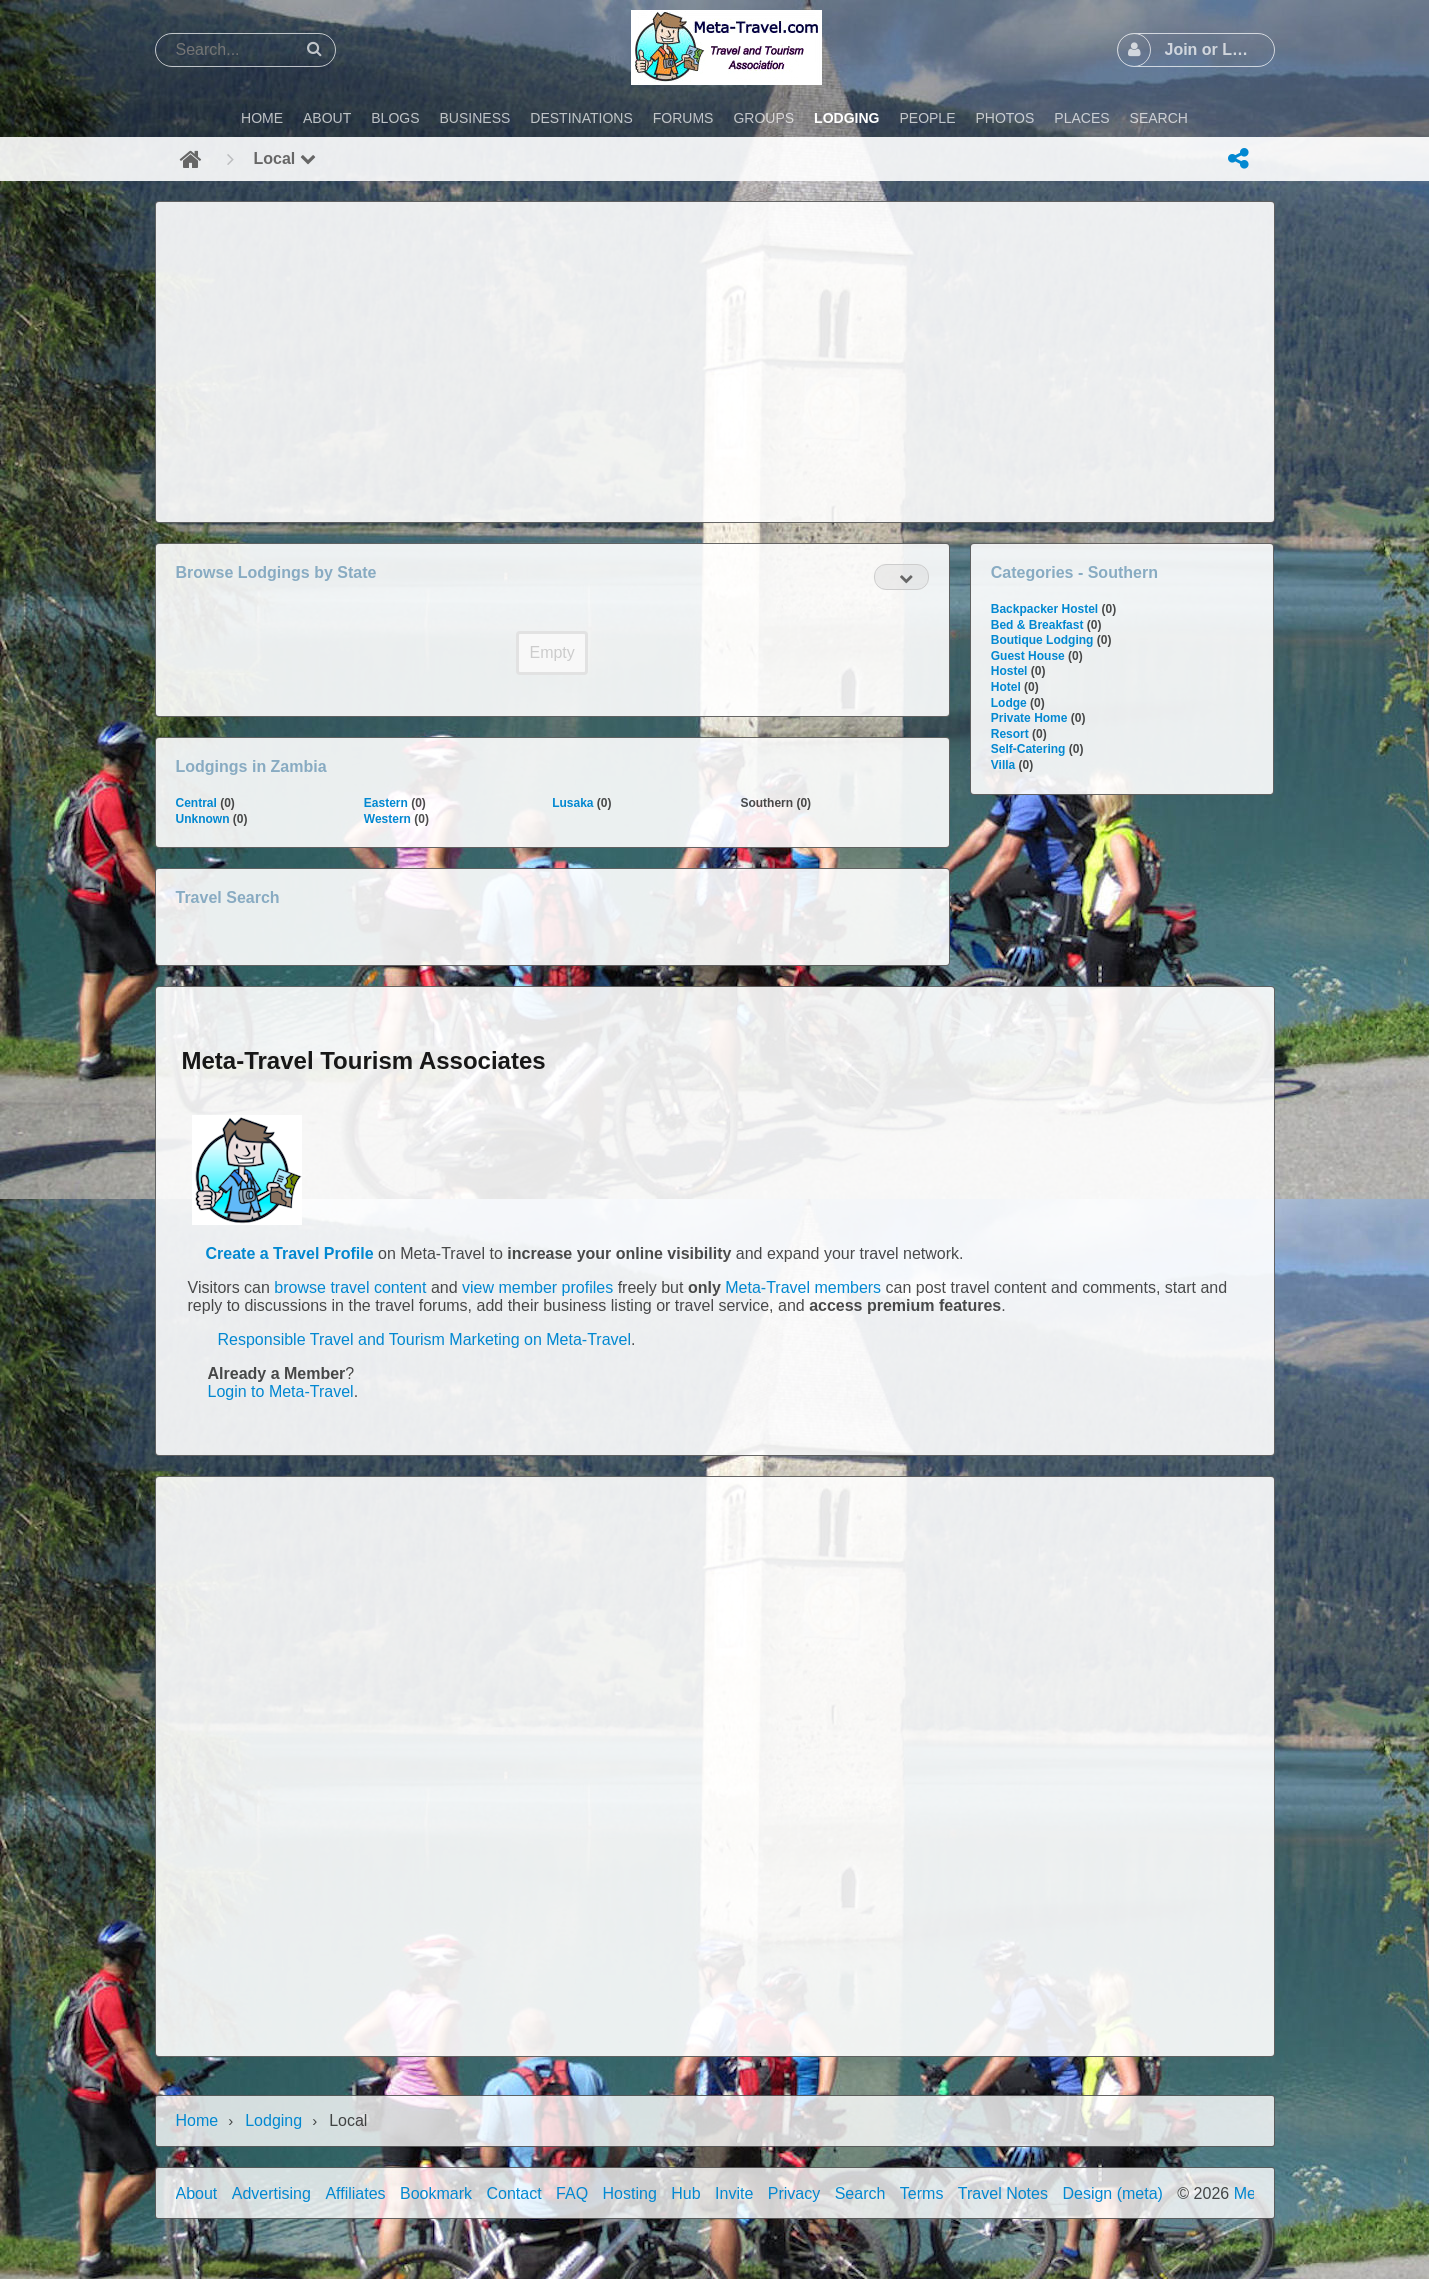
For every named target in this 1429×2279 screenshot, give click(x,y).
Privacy (794, 2193)
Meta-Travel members (803, 1287)
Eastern (386, 803)
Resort (1010, 734)
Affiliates (355, 2193)
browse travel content (350, 1287)
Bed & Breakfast (1037, 625)
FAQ (572, 2193)
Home (197, 2120)
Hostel (1009, 671)
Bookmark (436, 2193)
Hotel (1006, 687)
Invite (734, 2193)
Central (196, 803)
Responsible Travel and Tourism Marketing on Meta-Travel (425, 1339)
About (197, 2193)
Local (285, 158)
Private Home (1029, 718)
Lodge (1009, 703)
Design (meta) (1112, 2193)
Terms (922, 2193)
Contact (514, 2193)
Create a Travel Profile (290, 1253)
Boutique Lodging (1042, 640)
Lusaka (572, 803)
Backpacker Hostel (1044, 609)
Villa (1003, 765)
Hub (685, 2193)
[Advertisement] (715, 362)
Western (387, 819)
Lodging (273, 2120)
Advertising (271, 2193)
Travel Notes (1003, 2193)
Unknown (203, 819)
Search (860, 2193)
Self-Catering (1028, 749)
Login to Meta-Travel (281, 1391)
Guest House (1028, 656)
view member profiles (537, 1287)
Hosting (630, 2193)
